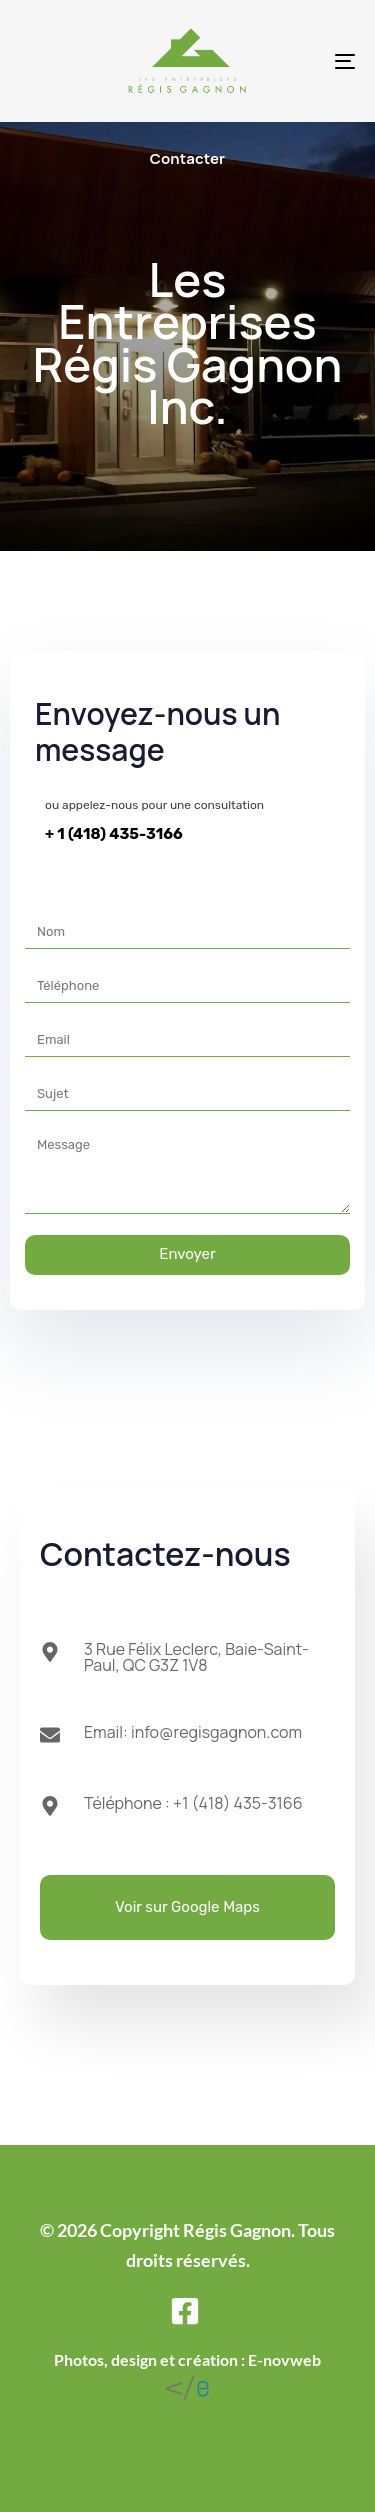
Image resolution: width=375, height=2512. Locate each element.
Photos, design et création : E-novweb (187, 2359)
